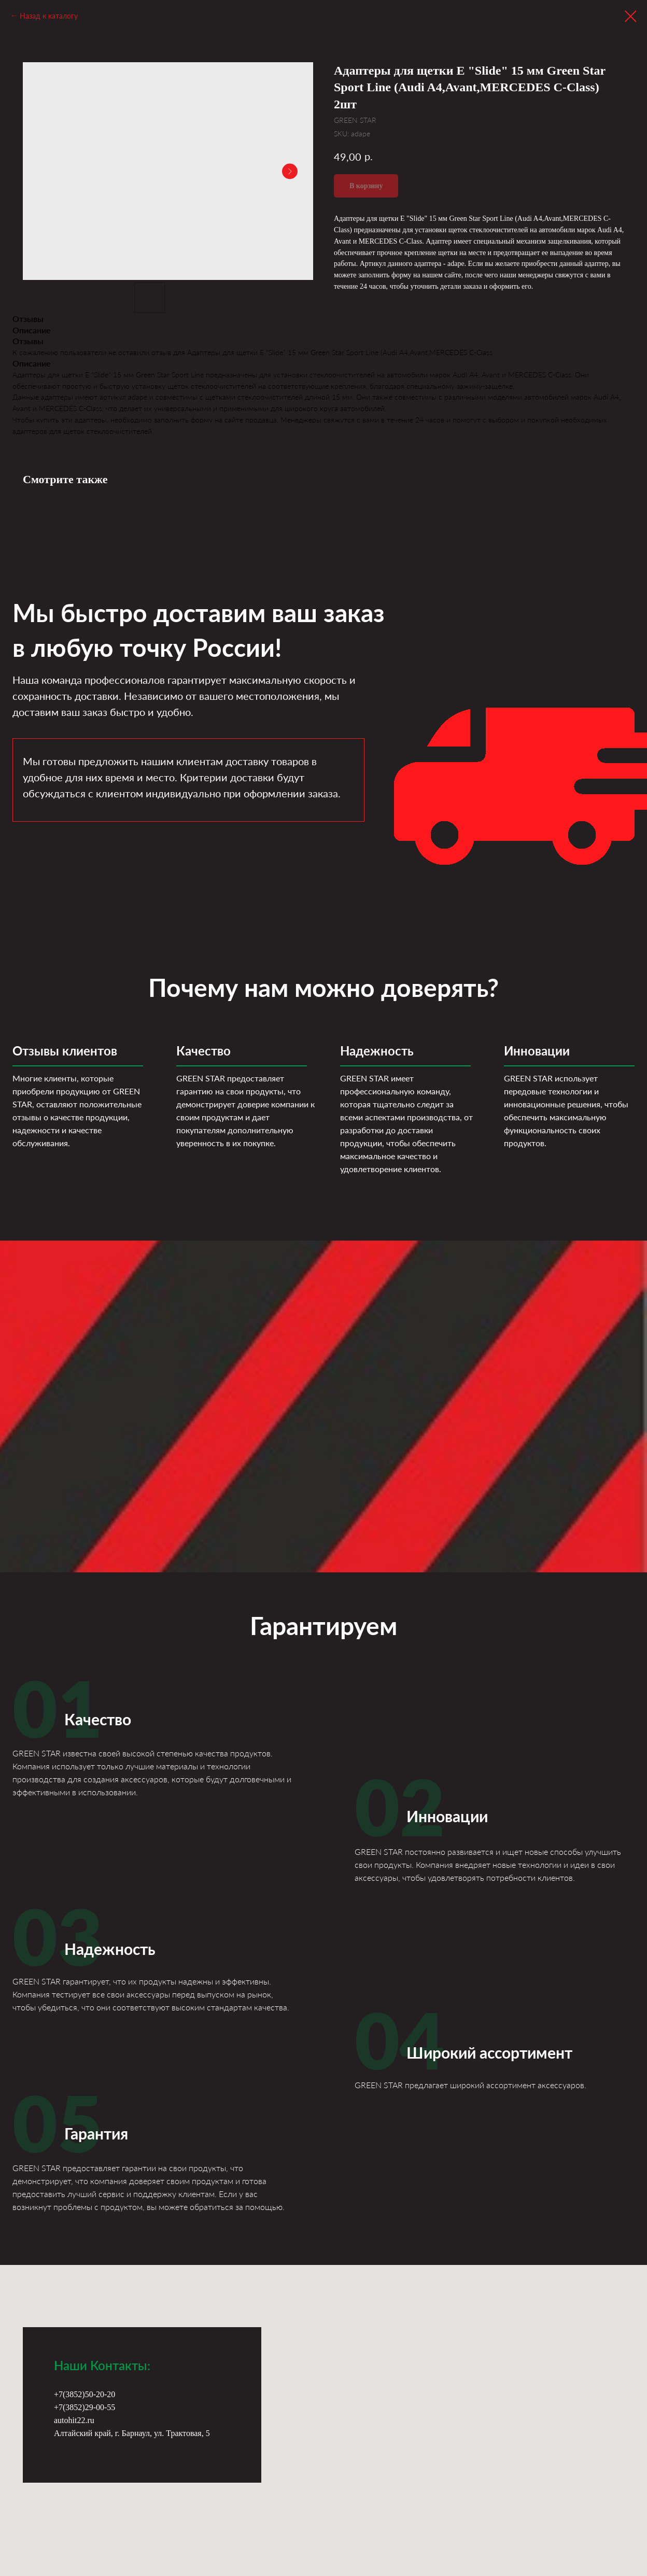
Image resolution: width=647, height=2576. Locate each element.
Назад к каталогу (49, 15)
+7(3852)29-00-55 (84, 2407)
